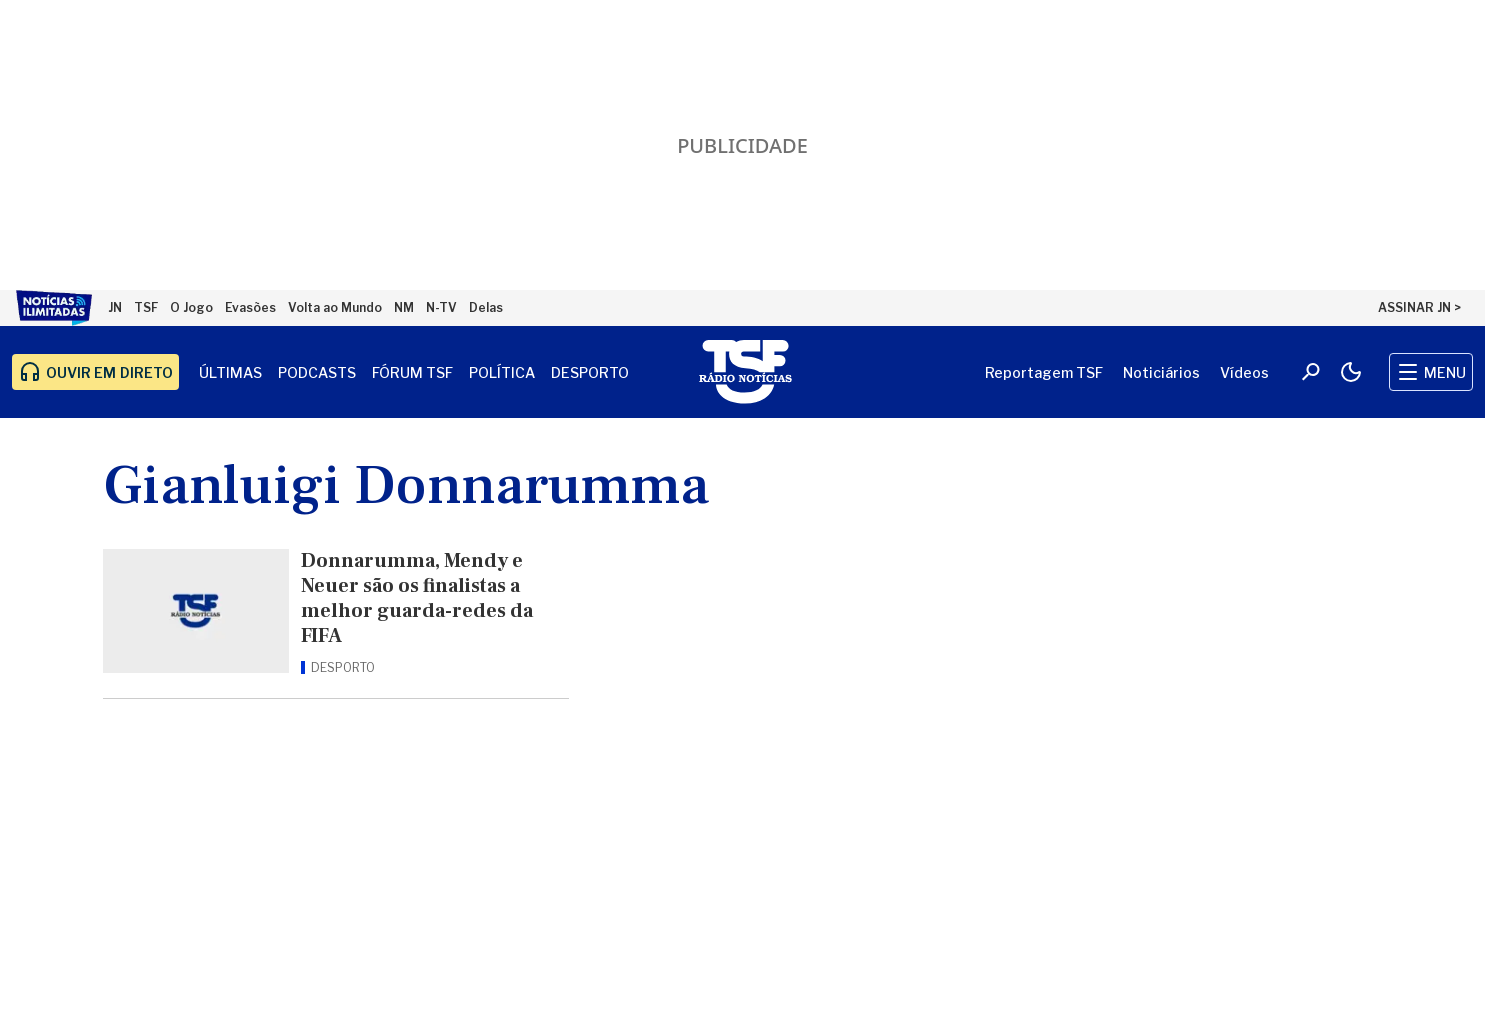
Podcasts (317, 372)
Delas (486, 307)
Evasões (250, 307)
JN (115, 307)
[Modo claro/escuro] (1351, 372)
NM (404, 307)
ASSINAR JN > (1419, 307)
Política (502, 372)
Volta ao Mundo (335, 307)
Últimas (230, 372)
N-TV (441, 307)
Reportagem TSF (1044, 372)
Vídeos (1244, 372)
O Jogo (191, 307)
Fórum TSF (412, 372)
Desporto (590, 372)
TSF (146, 307)
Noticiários (1161, 372)
